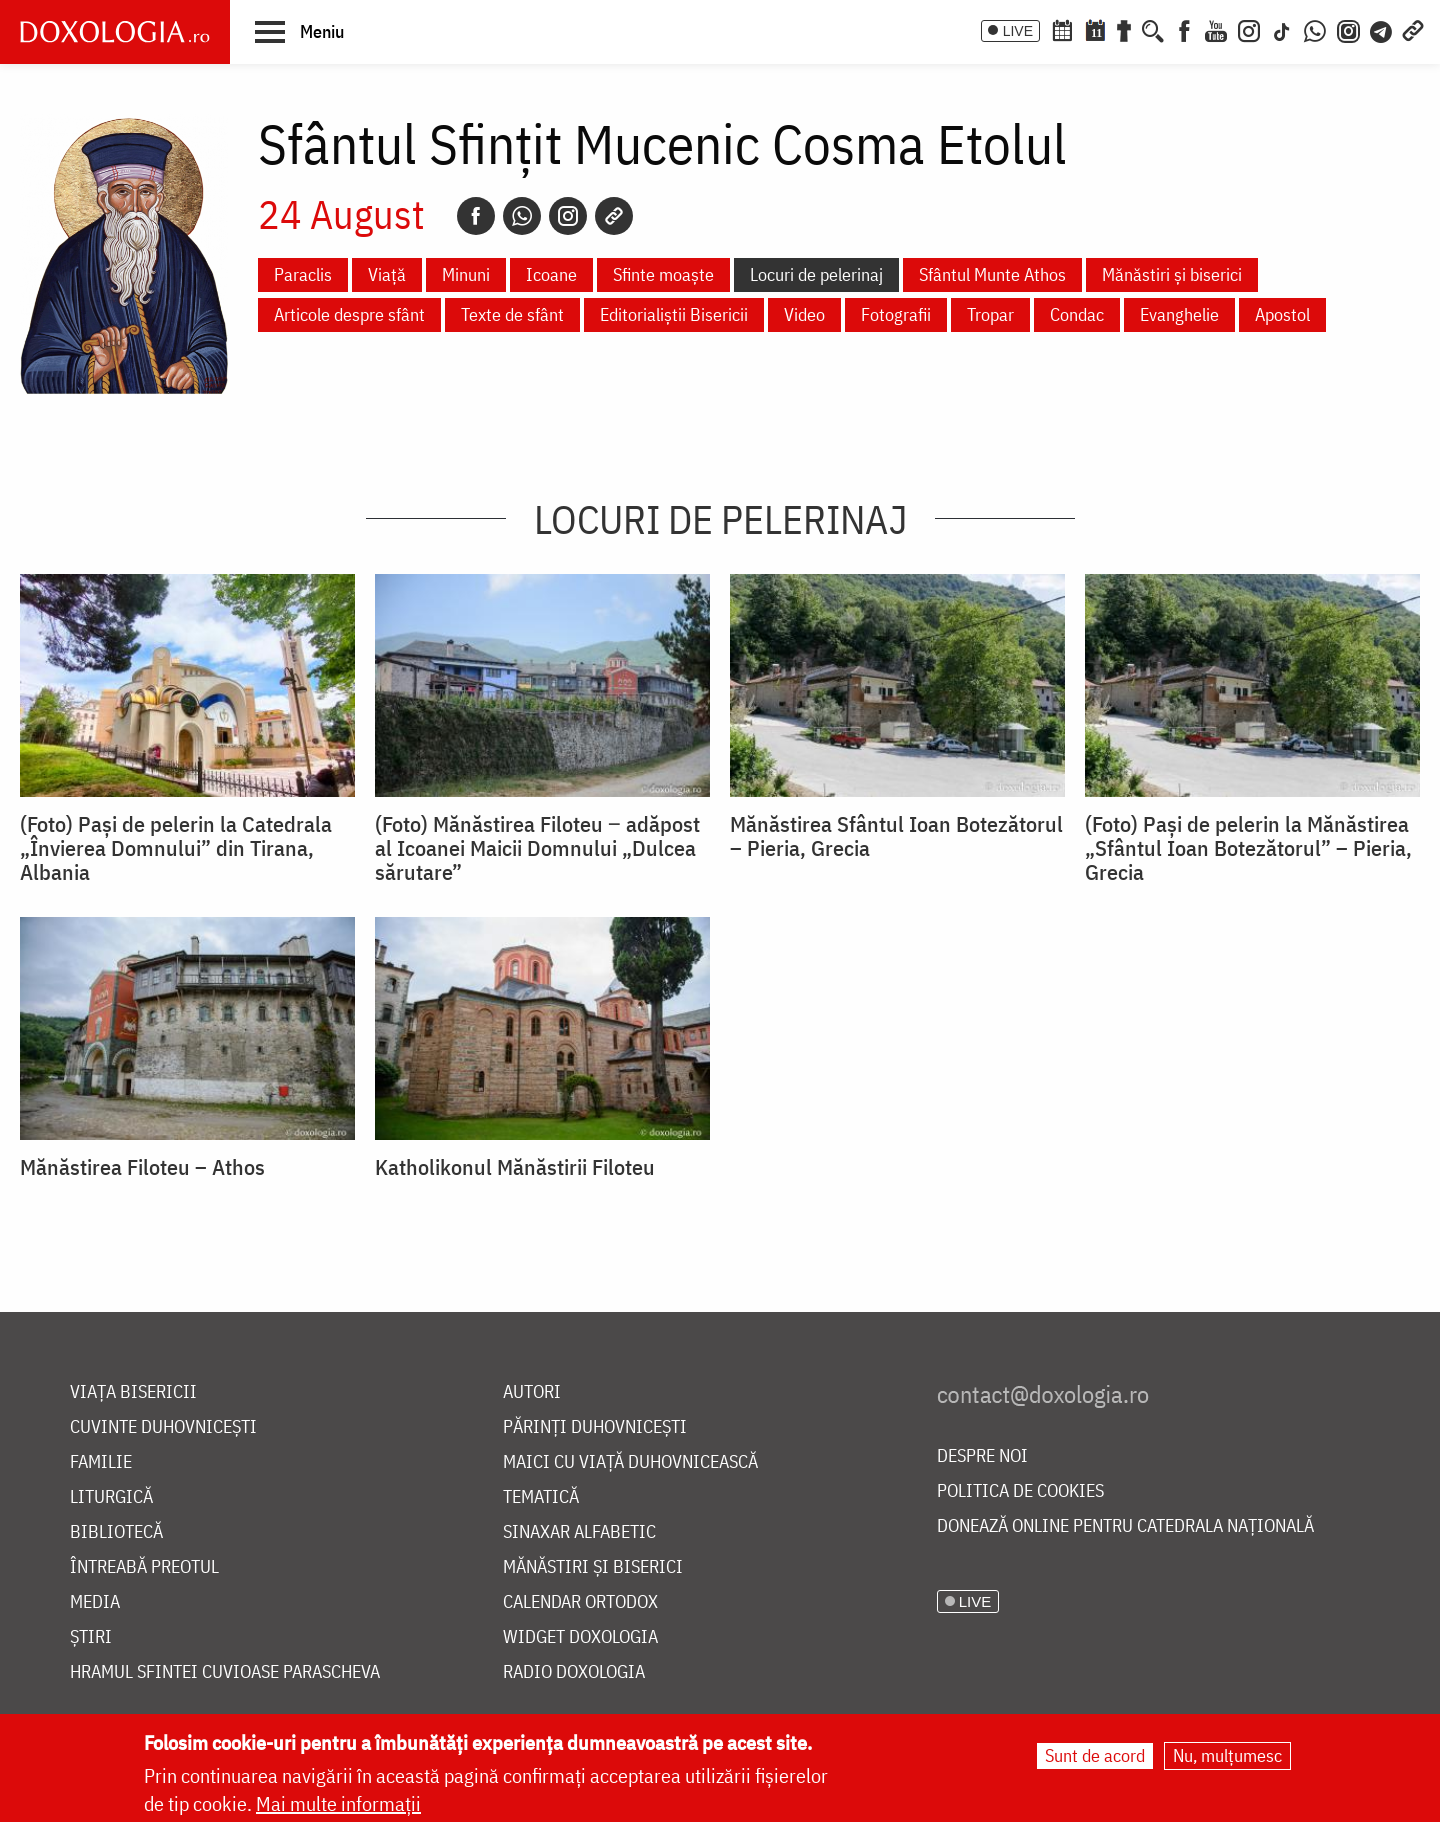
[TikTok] (1282, 29)
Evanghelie (1179, 314)
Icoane (551, 274)
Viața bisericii (133, 1392)
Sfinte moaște (663, 274)
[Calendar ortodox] (1062, 29)
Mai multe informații (338, 1803)
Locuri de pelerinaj (816, 274)
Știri (91, 1637)
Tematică (541, 1497)
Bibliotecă (116, 1532)
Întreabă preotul (144, 1567)
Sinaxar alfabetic (579, 1532)
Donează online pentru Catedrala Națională (1125, 1526)
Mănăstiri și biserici (1172, 274)
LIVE (1018, 31)
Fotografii (896, 314)
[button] (299, 31)
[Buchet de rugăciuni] (1124, 29)
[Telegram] (1382, 29)
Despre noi (982, 1456)
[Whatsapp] (522, 216)
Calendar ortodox (580, 1602)
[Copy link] (614, 216)
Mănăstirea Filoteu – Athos (142, 1167)
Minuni (466, 274)
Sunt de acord (1095, 1755)
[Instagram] (1249, 29)
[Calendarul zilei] (1095, 29)
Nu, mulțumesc (1227, 1755)
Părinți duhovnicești (595, 1427)
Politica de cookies (1020, 1491)
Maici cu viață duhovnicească (630, 1462)
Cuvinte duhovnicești (163, 1427)
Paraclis (303, 274)
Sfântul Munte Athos (992, 274)
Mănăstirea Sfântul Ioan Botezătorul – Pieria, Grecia (896, 836)
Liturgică (111, 1497)
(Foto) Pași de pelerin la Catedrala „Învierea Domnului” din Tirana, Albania (176, 848)
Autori (532, 1392)
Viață (387, 274)
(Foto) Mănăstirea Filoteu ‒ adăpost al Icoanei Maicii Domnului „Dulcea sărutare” (537, 848)
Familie (101, 1462)
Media (95, 1602)
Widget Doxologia (580, 1637)
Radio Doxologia (574, 1672)
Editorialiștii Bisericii (674, 314)
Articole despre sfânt (349, 314)
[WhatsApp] (1315, 29)
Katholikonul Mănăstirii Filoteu (515, 1167)
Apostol (1282, 314)
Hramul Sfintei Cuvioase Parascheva (225, 1672)
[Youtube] (1216, 29)
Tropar (990, 314)
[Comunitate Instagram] (1348, 29)
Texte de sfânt (512, 314)
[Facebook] (1184, 29)
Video (804, 314)
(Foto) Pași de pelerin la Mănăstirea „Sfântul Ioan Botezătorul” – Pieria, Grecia (1248, 848)
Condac (1077, 314)
